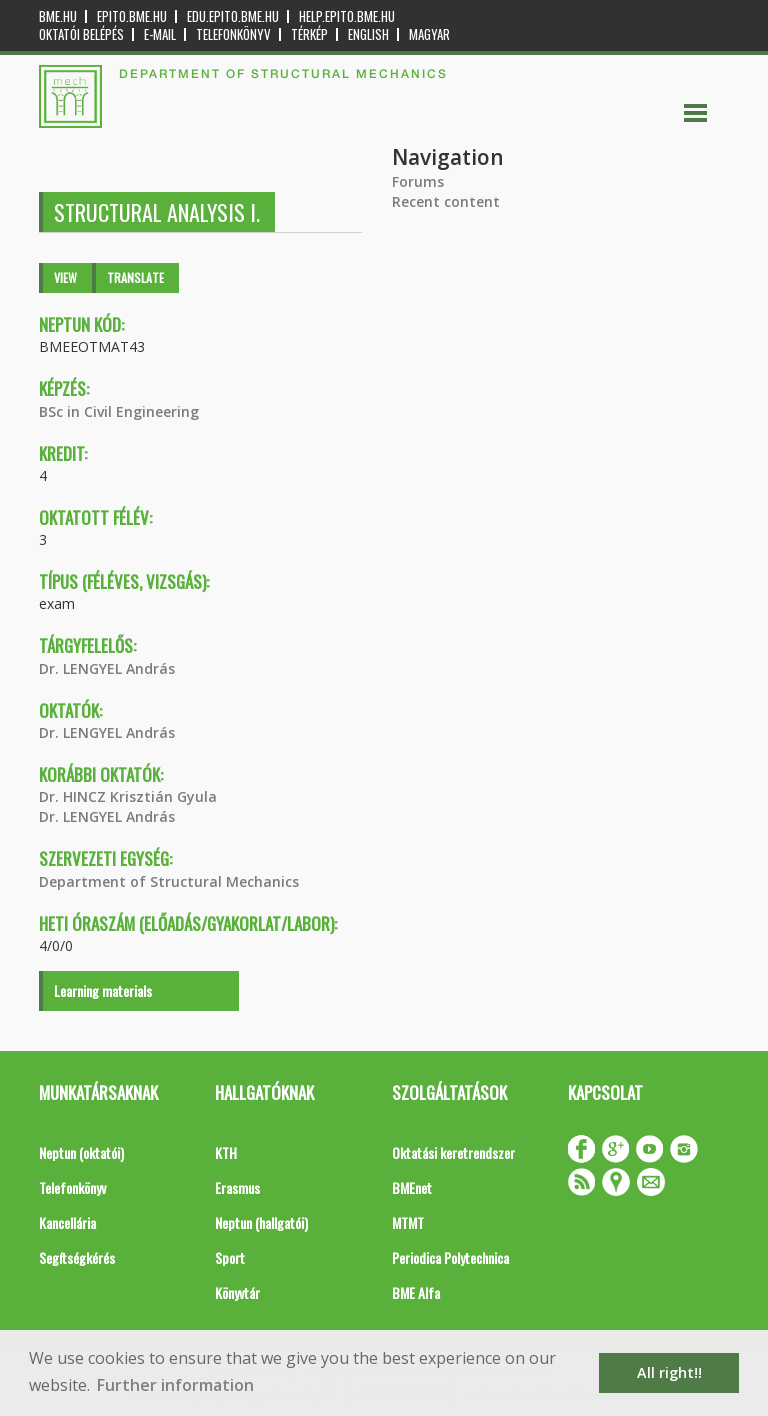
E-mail (160, 34)
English (368, 34)
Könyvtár (237, 1292)
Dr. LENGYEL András (107, 668)
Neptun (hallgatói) (261, 1222)
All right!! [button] (669, 1372)
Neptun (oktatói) (81, 1152)
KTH (226, 1152)
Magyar (429, 34)
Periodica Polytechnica (450, 1257)
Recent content (446, 201)
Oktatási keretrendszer (453, 1152)
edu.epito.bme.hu (233, 16)
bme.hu (58, 16)
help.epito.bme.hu (347, 16)
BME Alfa (416, 1292)
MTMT (408, 1222)
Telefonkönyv (233, 34)
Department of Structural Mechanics (169, 881)
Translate (135, 277)
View (65, 277)
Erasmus (237, 1187)
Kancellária (67, 1222)
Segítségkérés (77, 1257)
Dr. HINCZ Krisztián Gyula (128, 796)
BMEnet (412, 1187)
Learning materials (103, 990)
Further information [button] (175, 1385)
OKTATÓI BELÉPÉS (81, 34)
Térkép (309, 34)
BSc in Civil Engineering (119, 411)
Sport (230, 1257)
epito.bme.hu (132, 16)
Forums (418, 181)
